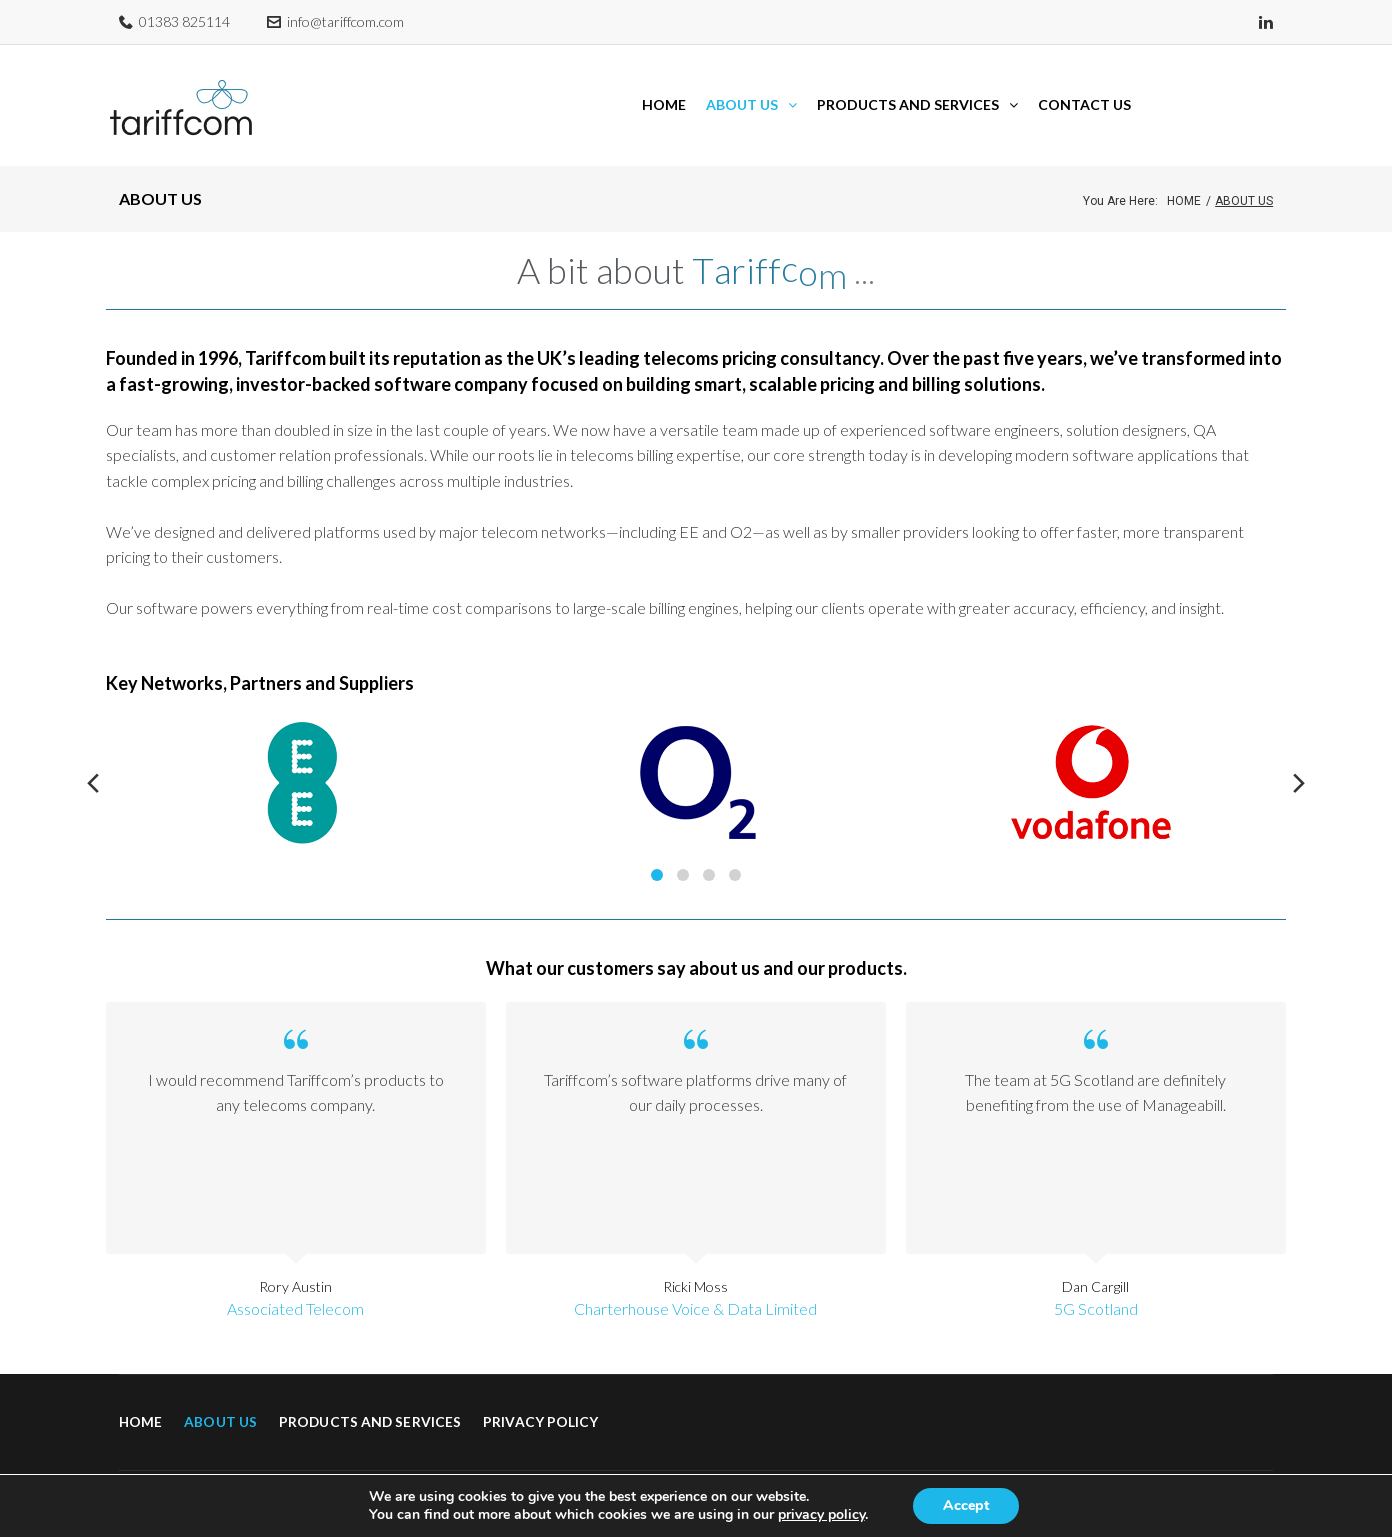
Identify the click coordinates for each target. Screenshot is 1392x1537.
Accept (966, 1505)
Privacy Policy (540, 1394)
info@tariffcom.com (345, 21)
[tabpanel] (303, 756)
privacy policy (821, 1514)
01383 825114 (184, 21)
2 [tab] (683, 849)
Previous (93, 757)
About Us (220, 1394)
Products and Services (370, 1394)
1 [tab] (657, 849)
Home (1184, 175)
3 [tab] (709, 849)
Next (1299, 757)
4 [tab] (735, 849)
